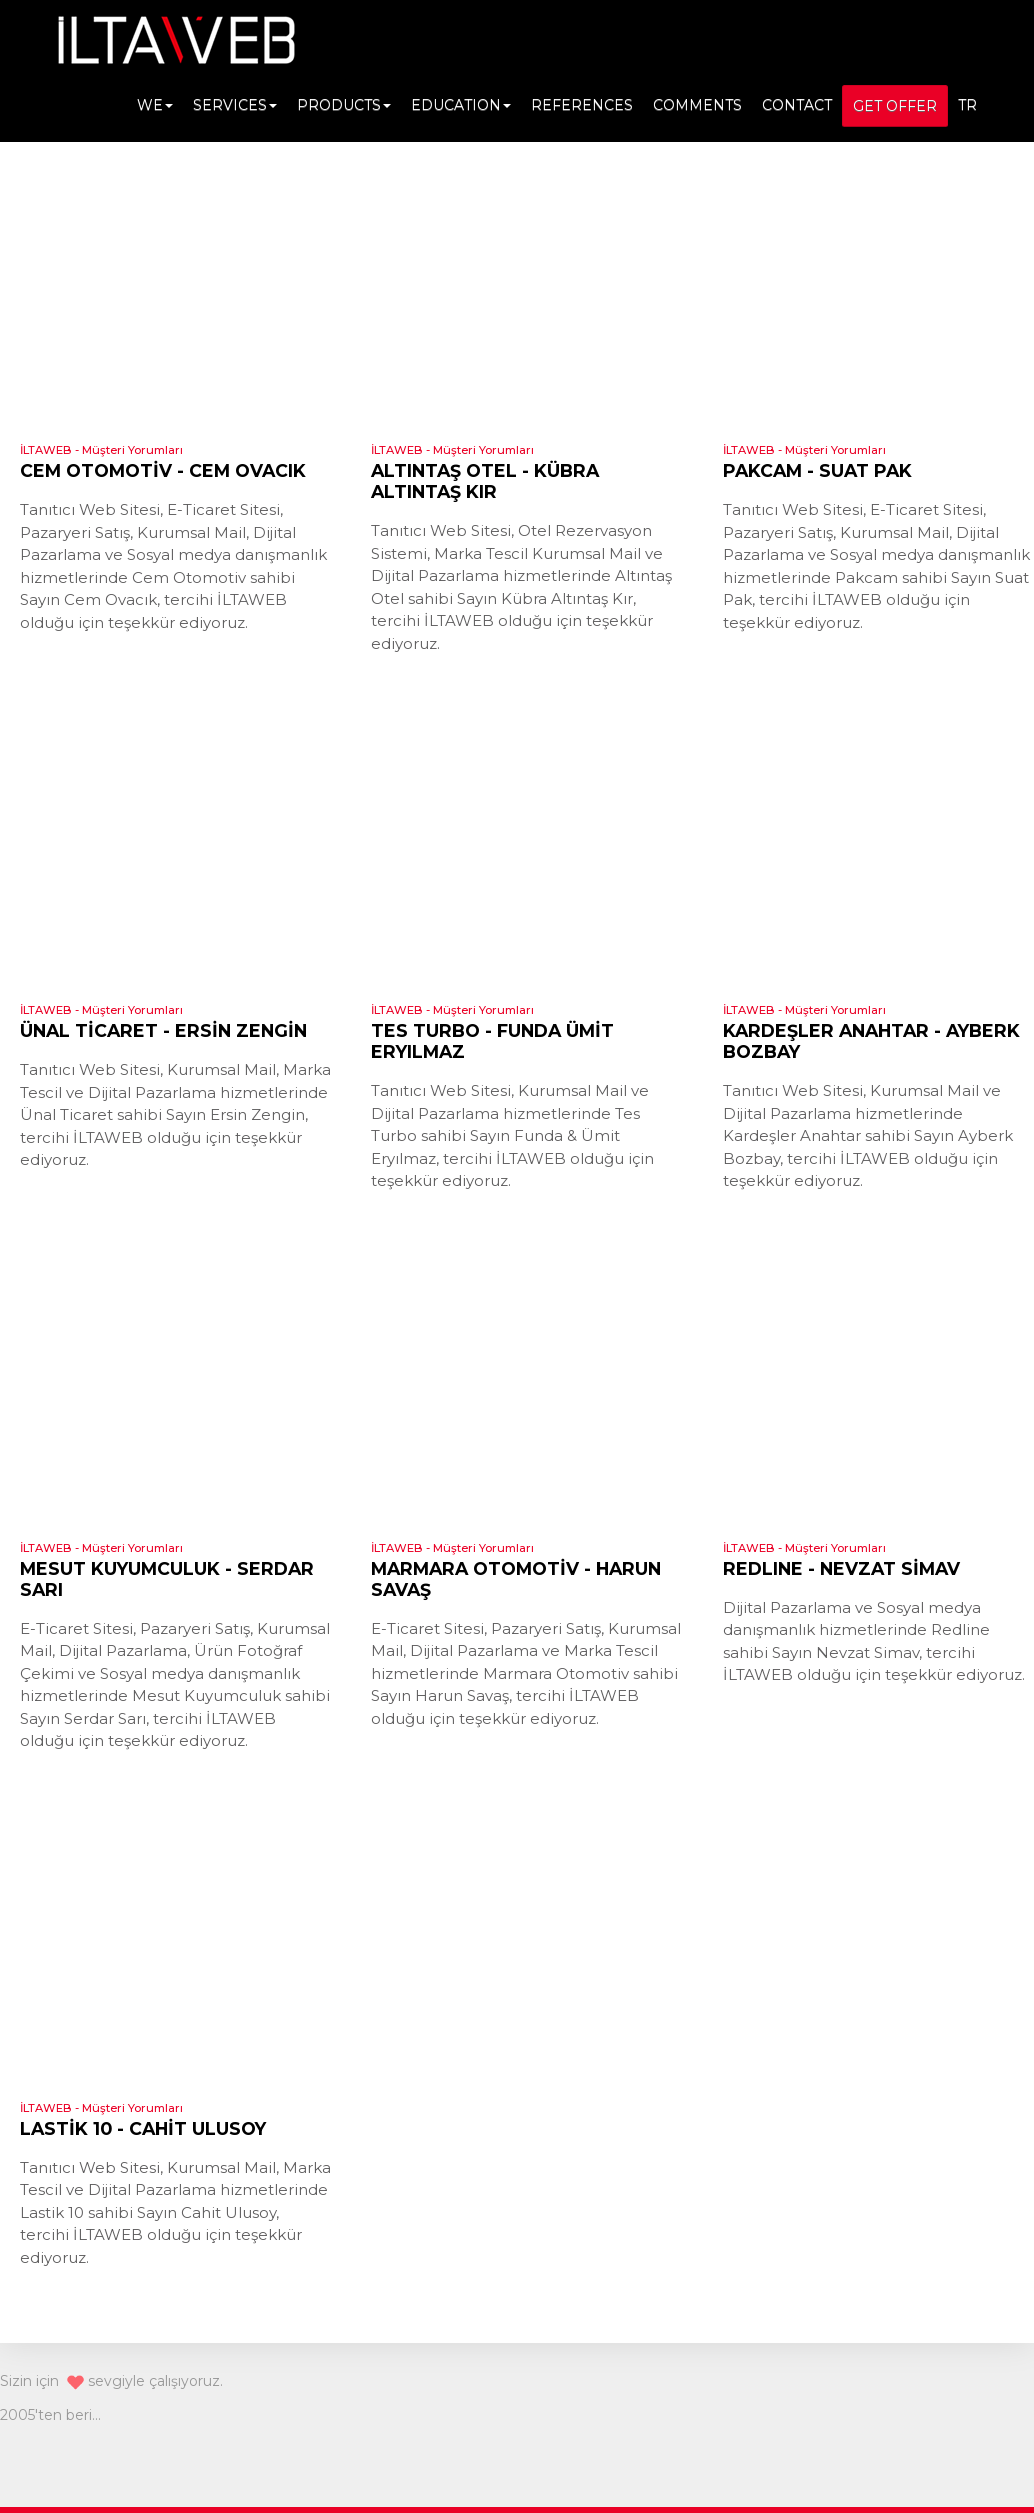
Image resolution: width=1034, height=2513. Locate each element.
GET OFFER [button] (895, 106)
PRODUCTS (344, 105)
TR (967, 105)
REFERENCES (582, 105)
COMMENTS (697, 105)
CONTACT (797, 105)
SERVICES (235, 105)
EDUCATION (461, 105)
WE (155, 105)
